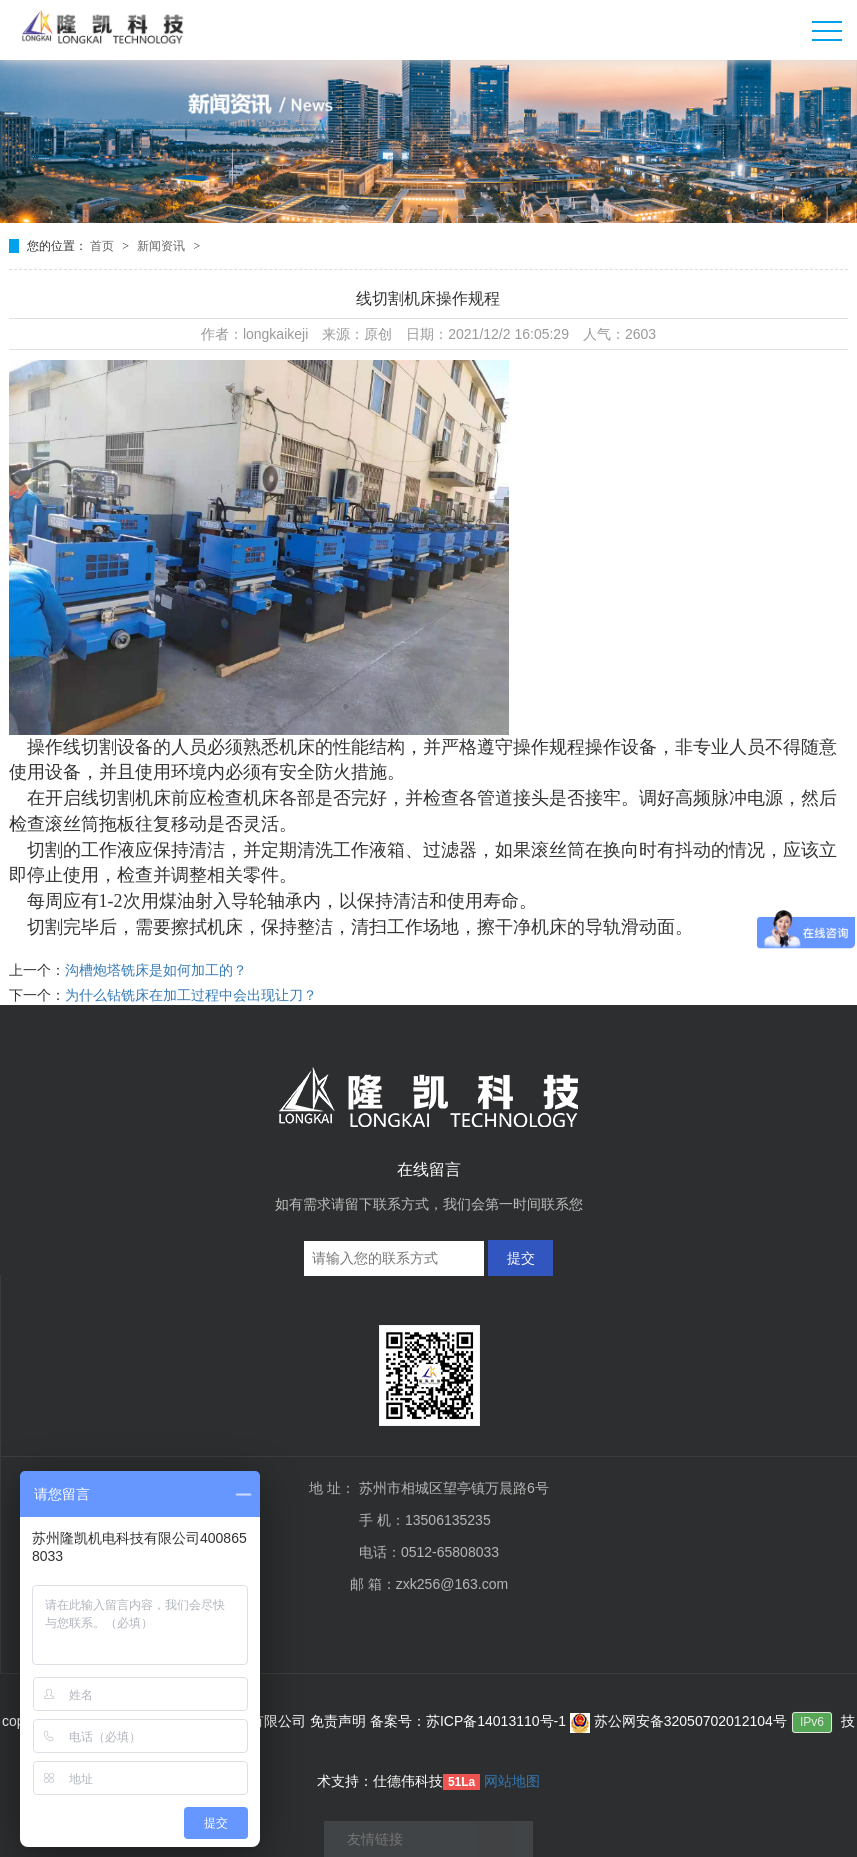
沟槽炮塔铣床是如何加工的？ (156, 970)
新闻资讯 (162, 246)
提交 (521, 1258)
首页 (103, 246)
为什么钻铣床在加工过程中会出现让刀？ (191, 995)
